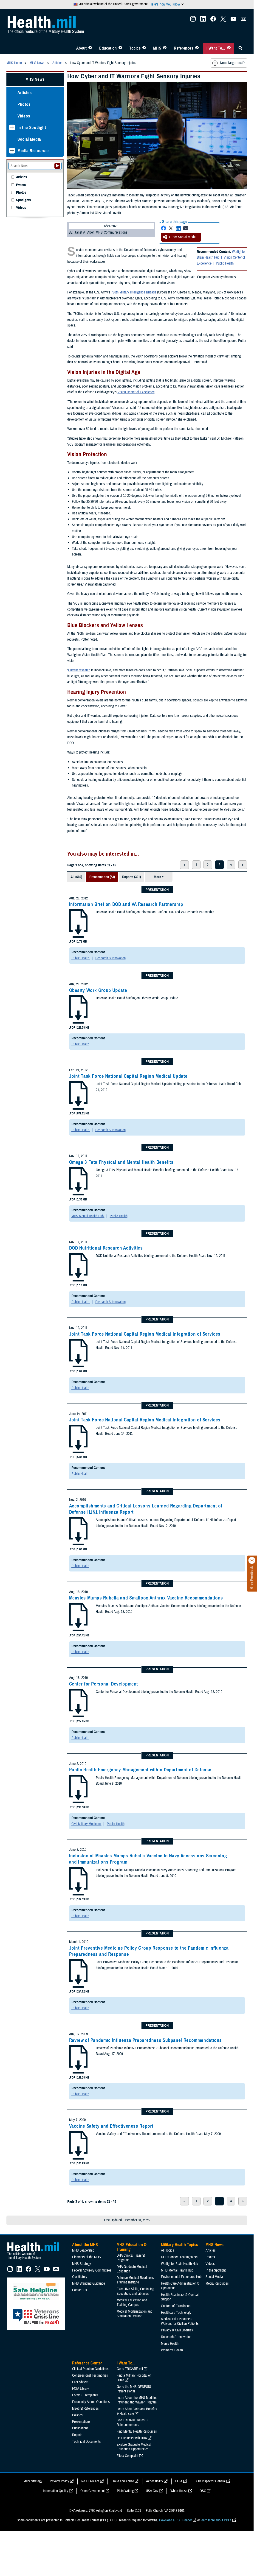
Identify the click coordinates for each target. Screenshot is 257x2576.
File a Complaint (127, 2455)
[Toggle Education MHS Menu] (120, 48)
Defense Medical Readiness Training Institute (135, 2280)
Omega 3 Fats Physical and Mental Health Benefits (121, 1162)
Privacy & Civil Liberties (177, 2330)
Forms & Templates (85, 2395)
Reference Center (87, 2363)
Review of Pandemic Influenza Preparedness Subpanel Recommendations (145, 2040)
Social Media (29, 139)
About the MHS (85, 2244)
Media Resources (33, 150)
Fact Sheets (80, 2382)
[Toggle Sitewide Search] (240, 48)
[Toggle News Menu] (165, 48)
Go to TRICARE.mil (130, 2369)
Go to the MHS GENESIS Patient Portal (134, 2389)
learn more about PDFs (216, 2520)
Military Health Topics (179, 2244)
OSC (203, 2491)
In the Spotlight (31, 127)
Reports (77, 2435)
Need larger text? (228, 63)
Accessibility (154, 2481)
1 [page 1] (196, 864)
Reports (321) (131, 877)
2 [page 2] (208, 864)
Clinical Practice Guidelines (90, 2369)
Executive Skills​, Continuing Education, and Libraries (135, 2291)
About (81, 48)
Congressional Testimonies (90, 2375)
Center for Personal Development (103, 1684)
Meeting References (85, 2408)
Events (21, 185)
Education (108, 48)
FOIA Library (80, 2388)
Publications (80, 2428)
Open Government (92, 2491)
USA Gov (152, 2491)
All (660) (76, 877)
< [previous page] (184, 864)
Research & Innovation (110, 958)
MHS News (35, 79)
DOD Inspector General (210, 2481)
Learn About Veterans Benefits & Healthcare (137, 2411)
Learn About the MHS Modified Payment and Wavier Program (137, 2400)
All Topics (167, 2250)
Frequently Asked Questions (91, 2402)
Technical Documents (86, 2441)
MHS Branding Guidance (88, 2283)
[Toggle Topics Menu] (144, 48)
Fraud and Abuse (122, 2481)
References (183, 48)
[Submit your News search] (57, 166)
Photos (24, 104)
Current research (79, 670)
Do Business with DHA (132, 2438)
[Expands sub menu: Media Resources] (12, 150)
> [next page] (243, 864)
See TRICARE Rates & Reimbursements (132, 2422)
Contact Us (79, 2290)
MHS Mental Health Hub (87, 1216)
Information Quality (55, 2491)
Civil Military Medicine (86, 1824)
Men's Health (169, 2343)
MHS (157, 48)
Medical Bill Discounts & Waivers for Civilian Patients (180, 2321)
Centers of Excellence (175, 2306)
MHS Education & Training (132, 2247)
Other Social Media (180, 237)
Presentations (81, 2421)
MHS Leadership (83, 2250)
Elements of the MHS (86, 2257)
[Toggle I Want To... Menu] (229, 48)
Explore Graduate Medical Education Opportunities (134, 2446)
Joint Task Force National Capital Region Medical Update (128, 1076)
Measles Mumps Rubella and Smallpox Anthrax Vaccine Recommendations (146, 1598)
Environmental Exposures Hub (181, 2277)
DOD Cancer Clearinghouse (179, 2257)
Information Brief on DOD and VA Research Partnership (126, 904)
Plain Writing (125, 2491)
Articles (24, 92)
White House (178, 2491)
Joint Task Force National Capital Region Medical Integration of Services (144, 1334)
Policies (77, 2415)
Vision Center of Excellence (136, 392)
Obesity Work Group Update (98, 990)
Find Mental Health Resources (137, 2431)
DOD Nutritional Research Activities (106, 1248)
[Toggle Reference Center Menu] (197, 48)
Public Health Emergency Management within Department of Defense (140, 1770)
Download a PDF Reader (175, 2520)
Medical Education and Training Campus (132, 2302)
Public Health (225, 263)
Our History (79, 2277)
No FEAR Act (90, 2481)
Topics (135, 48)
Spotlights (23, 200)
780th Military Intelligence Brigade (133, 292)
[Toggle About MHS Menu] (90, 48)
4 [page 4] (231, 864)
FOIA (178, 2481)
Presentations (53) (102, 877)
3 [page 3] (219, 864)
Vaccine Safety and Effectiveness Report (111, 2126)
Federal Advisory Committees (91, 2270)
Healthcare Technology (176, 2312)
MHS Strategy (81, 2263)
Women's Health (172, 2350)
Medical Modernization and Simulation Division (134, 2313)
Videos (23, 116)
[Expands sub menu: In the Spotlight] (12, 127)
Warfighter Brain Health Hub (221, 254)
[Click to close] (252, 1560)
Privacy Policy (59, 2481)
